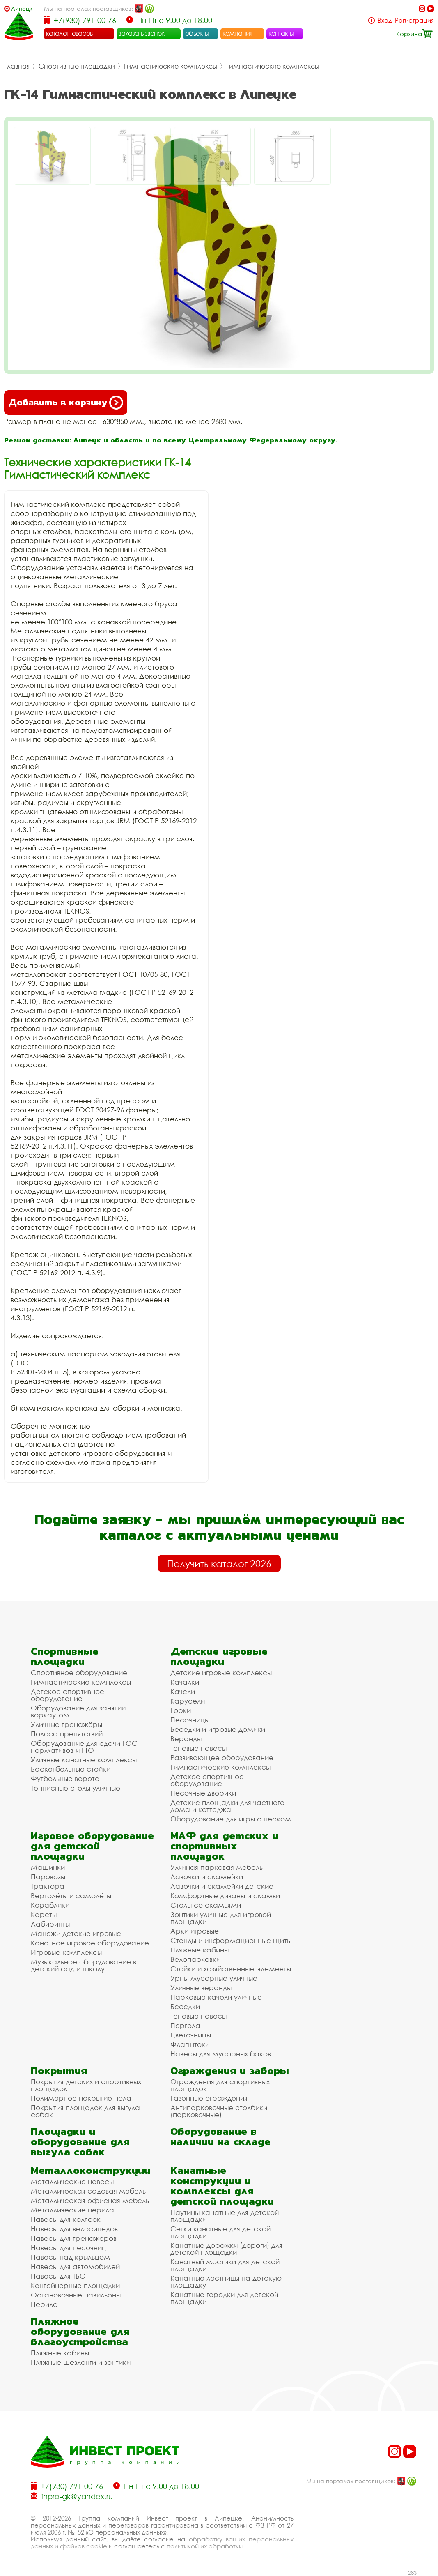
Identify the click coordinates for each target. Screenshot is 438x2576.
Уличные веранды (201, 1987)
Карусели (187, 1700)
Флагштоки (189, 2044)
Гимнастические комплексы (170, 66)
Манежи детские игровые (76, 1933)
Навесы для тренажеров (74, 2238)
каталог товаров (69, 33)
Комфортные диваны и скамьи (225, 1895)
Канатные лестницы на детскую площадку (226, 2281)
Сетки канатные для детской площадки (220, 2232)
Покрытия (59, 2070)
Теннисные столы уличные (75, 1787)
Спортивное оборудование (79, 1672)
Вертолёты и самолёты (71, 1895)
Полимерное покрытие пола (81, 2098)
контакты (281, 33)
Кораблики (50, 1904)
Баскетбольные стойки (70, 1769)
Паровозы (48, 1876)
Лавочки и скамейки (206, 1876)
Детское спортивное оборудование (67, 1695)
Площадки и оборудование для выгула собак (80, 2141)
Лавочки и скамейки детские (221, 1886)
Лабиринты (50, 1923)
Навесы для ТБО (58, 2275)
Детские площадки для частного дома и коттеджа (227, 1806)
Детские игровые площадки (219, 1656)
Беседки (185, 2006)
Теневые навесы (198, 1748)
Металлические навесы (72, 2181)
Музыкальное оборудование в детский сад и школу (83, 1965)
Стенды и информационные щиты (230, 1940)
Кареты (44, 1914)
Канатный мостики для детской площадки (225, 2265)
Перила (44, 2304)
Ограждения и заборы (229, 2070)
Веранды (186, 1738)
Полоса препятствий (67, 1733)
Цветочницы (190, 2034)
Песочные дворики (203, 1792)
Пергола (185, 2025)
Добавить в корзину (65, 403)
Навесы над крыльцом (70, 2257)
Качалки (184, 1681)
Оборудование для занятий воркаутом (78, 1711)
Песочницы (189, 1719)
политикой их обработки (205, 2546)
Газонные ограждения (209, 2098)
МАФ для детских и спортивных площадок (224, 1845)
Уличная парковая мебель (216, 1867)
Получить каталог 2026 (219, 1563)
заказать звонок (142, 33)
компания (237, 33)
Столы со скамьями (205, 1904)
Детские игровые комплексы (221, 1672)
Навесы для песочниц (68, 2247)
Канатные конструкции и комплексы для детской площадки (222, 2185)
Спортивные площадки (77, 66)
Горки (180, 1710)
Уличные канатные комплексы (84, 1759)
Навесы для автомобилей (75, 2266)
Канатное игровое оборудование (90, 1942)
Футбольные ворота (65, 1778)
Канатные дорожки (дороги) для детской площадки (226, 2249)
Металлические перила (72, 2209)
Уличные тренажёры (66, 1724)
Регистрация (414, 20)
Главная (17, 66)
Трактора (47, 1886)
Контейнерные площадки (75, 2285)
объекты (197, 33)
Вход (385, 20)
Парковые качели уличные (216, 1997)
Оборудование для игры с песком (230, 1818)
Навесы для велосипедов (74, 2228)
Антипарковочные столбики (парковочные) (218, 2111)
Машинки (48, 1867)
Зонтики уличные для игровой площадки (220, 1918)
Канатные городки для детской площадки (224, 2298)
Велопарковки (195, 1959)
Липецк (21, 8)
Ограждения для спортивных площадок (220, 2085)
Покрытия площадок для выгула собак (85, 2111)
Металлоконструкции (90, 2170)
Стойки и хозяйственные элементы (230, 1968)
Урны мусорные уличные (213, 1978)
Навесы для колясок (66, 2219)
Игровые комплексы (66, 1952)
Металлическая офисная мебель (90, 2200)
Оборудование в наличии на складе (220, 2136)
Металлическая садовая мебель (88, 2190)
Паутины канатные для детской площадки (224, 2216)
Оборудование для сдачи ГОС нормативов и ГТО (84, 1747)
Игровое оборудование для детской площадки (92, 1845)
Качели (182, 1691)
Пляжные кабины (199, 1949)
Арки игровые (194, 1930)
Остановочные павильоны (76, 2294)
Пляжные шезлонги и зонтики (81, 2362)
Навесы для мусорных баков (220, 2053)
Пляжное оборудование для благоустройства (80, 2331)
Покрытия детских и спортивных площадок (86, 2085)
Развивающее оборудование (221, 1757)
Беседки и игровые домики (217, 1729)
